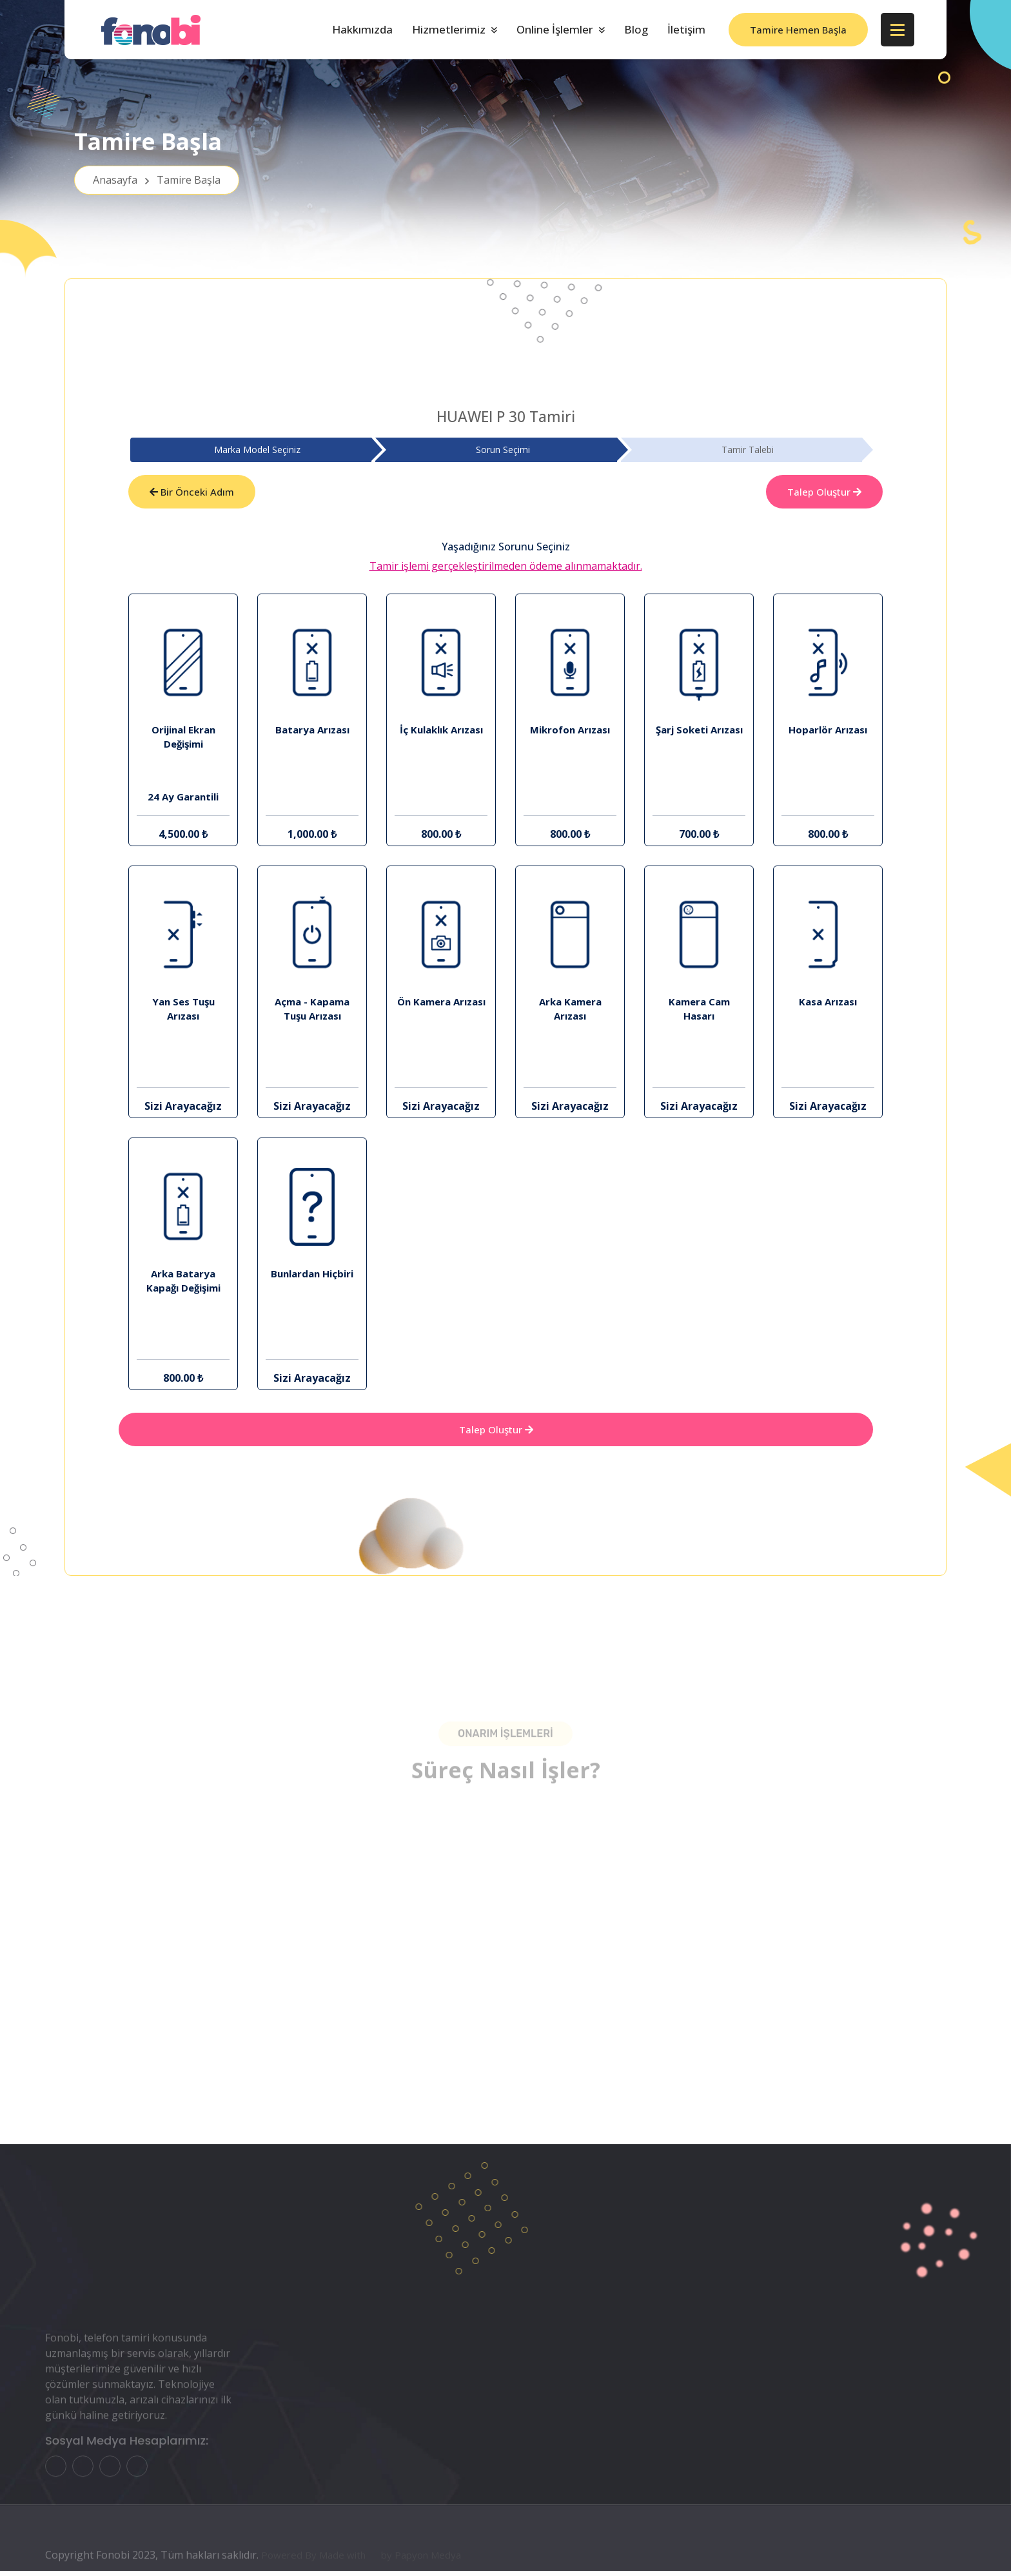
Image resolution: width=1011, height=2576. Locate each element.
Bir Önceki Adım (192, 493)
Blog (636, 29)
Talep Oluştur (824, 493)
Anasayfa (157, 187)
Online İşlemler (554, 29)
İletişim (686, 29)
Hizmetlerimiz (449, 29)
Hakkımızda (362, 29)
